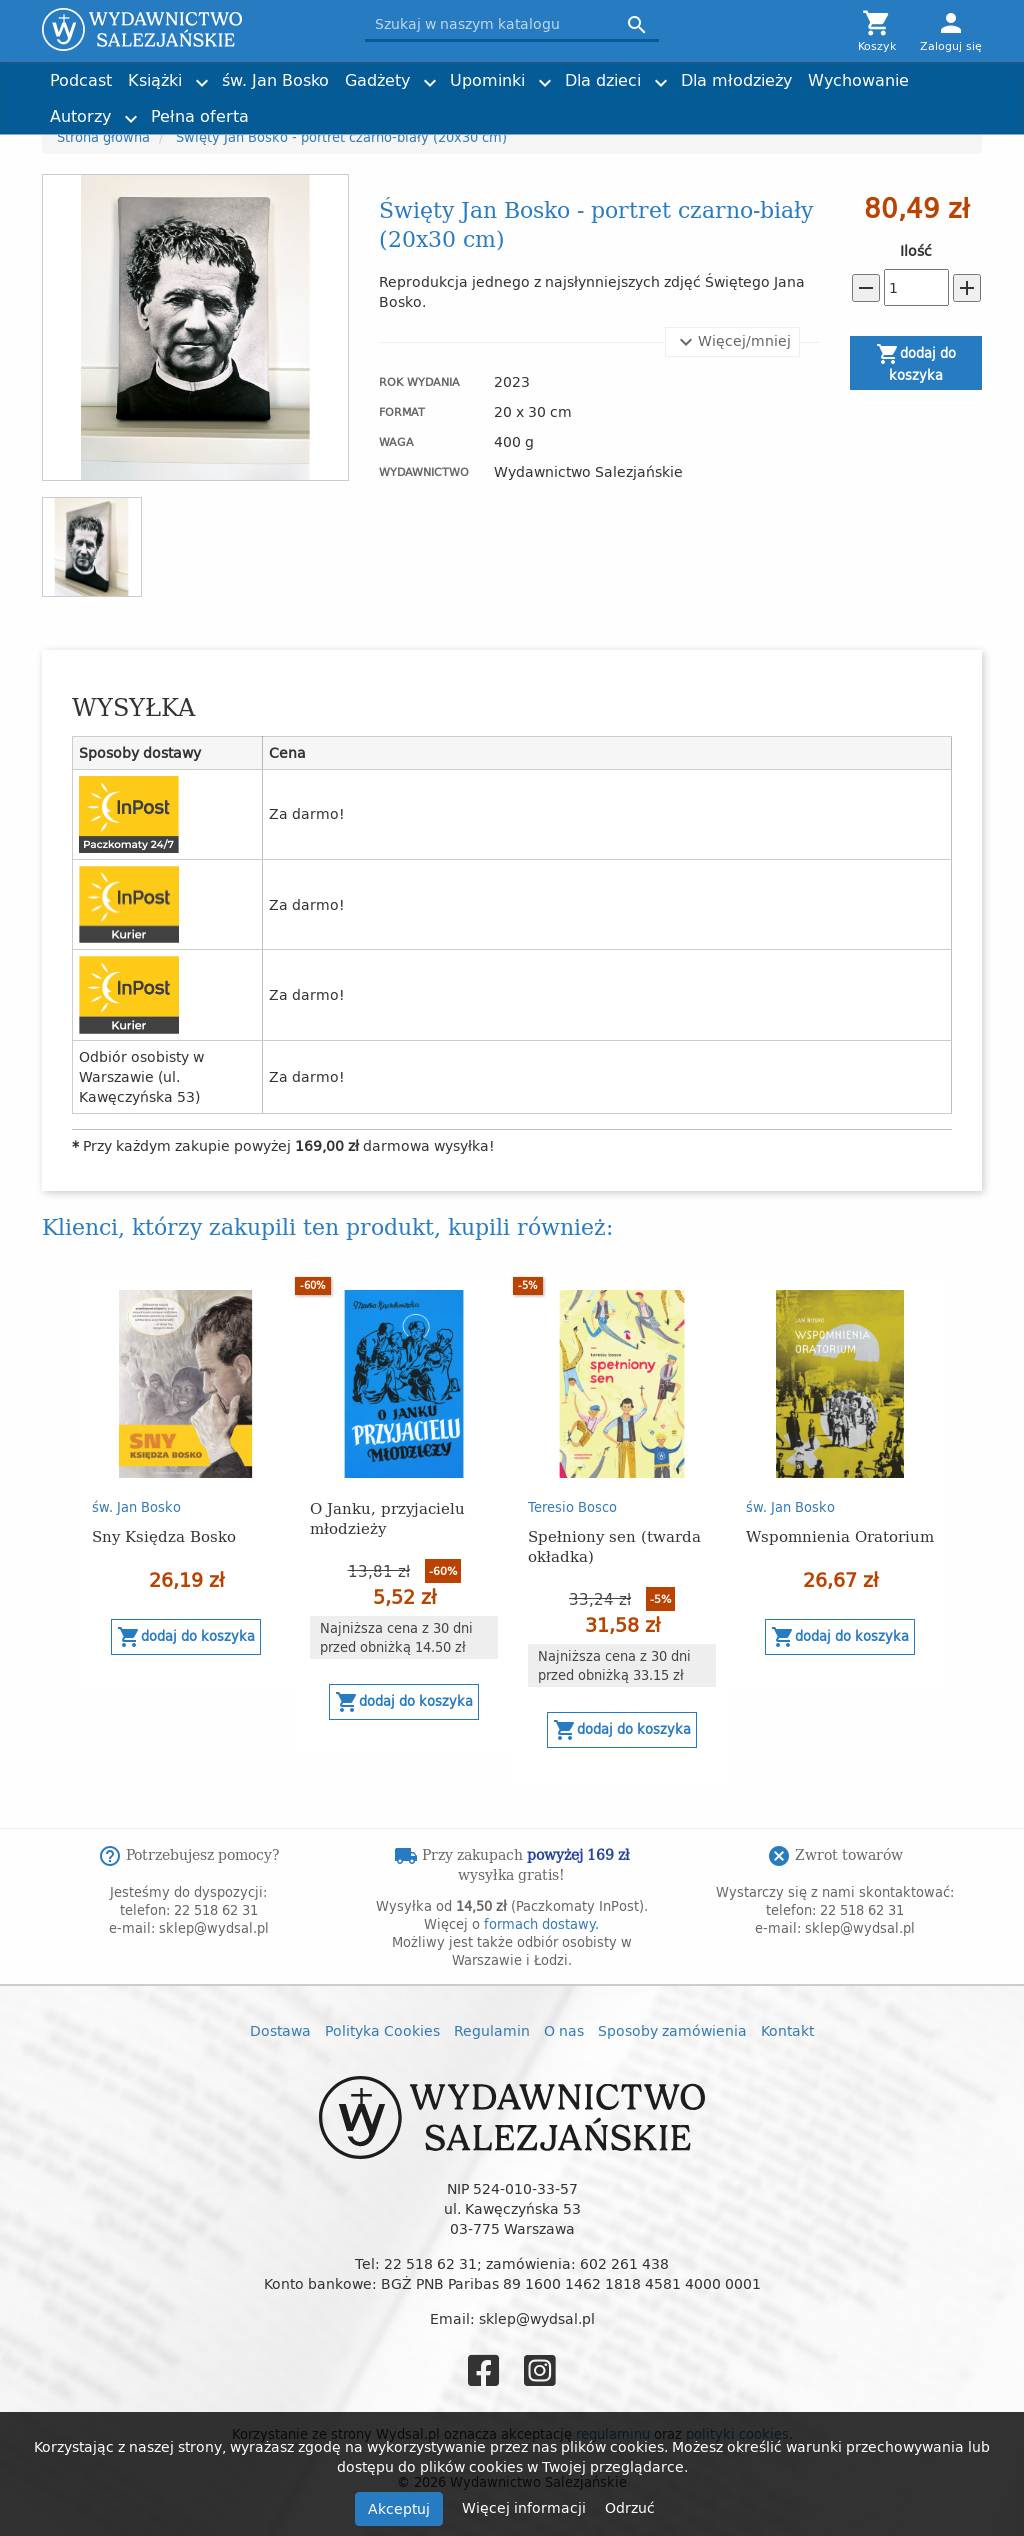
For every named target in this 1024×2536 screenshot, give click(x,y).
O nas (564, 2030)
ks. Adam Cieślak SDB (588, 107)
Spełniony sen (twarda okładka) (614, 1545)
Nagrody (794, 107)
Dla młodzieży (736, 80)
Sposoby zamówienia (672, 2030)
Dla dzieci (603, 80)
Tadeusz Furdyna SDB (342, 107)
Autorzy (80, 116)
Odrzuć (630, 2507)
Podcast (81, 80)
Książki (155, 80)
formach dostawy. (541, 1924)
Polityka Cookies (382, 2030)
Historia (545, 107)
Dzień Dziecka (319, 107)
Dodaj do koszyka (916, 363)
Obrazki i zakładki (575, 107)
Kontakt (787, 2030)
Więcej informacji (526, 2507)
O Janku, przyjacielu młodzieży (387, 1517)
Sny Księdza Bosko (164, 1535)
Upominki (487, 80)
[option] (186, 1482)
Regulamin (492, 2030)
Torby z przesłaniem (828, 107)
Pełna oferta (200, 116)
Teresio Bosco (572, 1507)
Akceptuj (399, 2508)
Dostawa (280, 2030)
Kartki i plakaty (323, 107)
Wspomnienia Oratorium (840, 1535)
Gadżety (377, 80)
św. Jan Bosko (275, 80)
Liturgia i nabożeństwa (346, 107)
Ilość (916, 251)
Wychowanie (858, 80)
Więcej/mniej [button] (732, 342)
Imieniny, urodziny (579, 107)
